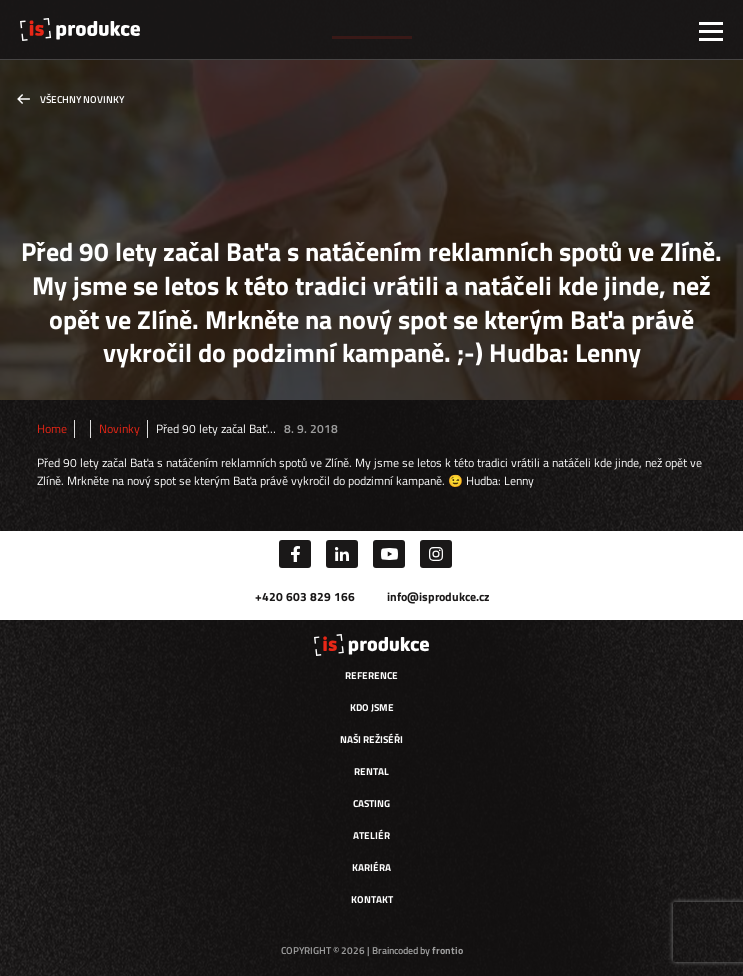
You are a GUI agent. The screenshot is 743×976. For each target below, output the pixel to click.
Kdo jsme (372, 707)
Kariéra (371, 867)
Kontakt (372, 899)
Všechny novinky (82, 99)
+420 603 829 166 (305, 596)
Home (52, 429)
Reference (371, 675)
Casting (371, 803)
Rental (371, 771)
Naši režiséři (371, 739)
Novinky (119, 429)
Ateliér (371, 835)
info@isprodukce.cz (438, 596)
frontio (447, 950)
